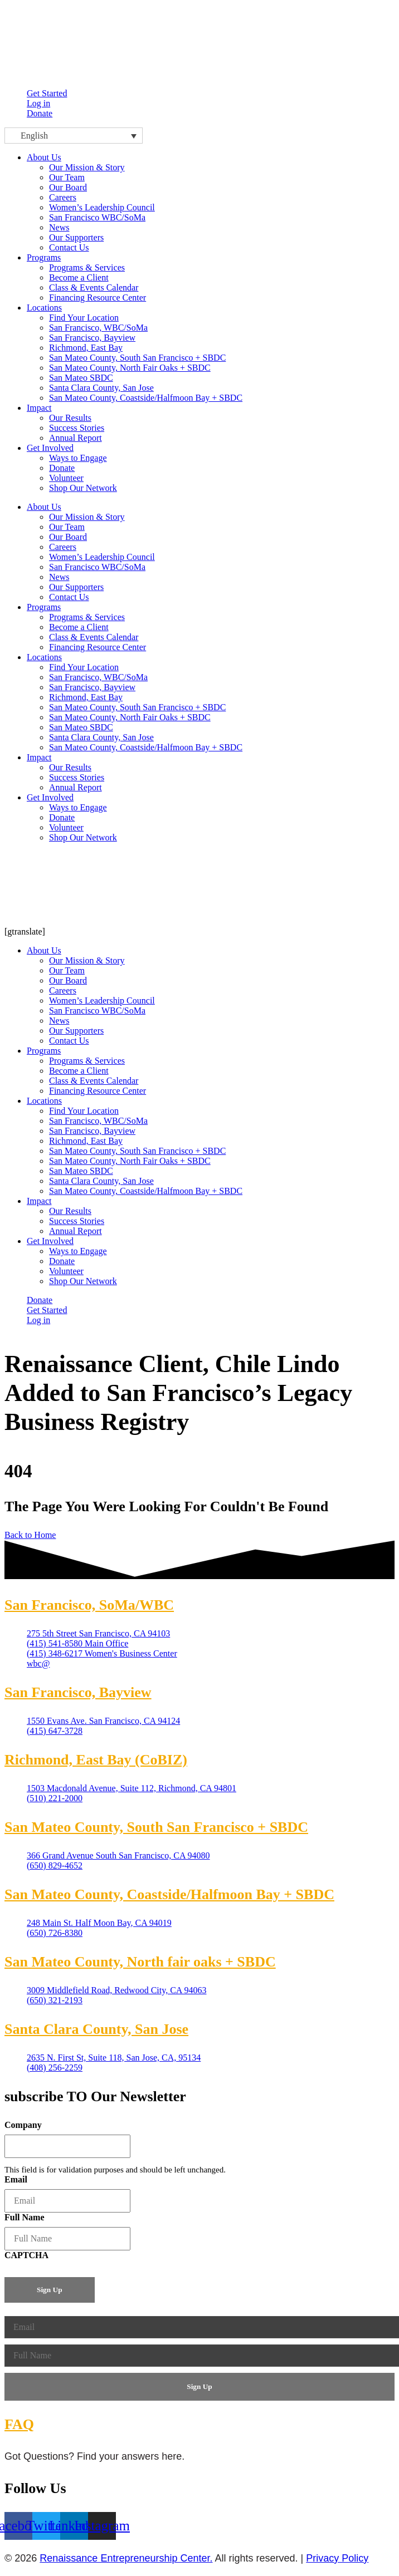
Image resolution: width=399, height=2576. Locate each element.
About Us (44, 157)
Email (15, 2179)
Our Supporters (76, 587)
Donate (62, 817)
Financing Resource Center (97, 647)
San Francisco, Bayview (92, 687)
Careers (62, 547)
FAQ (19, 2424)
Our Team (67, 527)
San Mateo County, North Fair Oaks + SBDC (130, 717)
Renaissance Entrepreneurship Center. (126, 2558)
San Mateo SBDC (81, 727)
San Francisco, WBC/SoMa (98, 677)
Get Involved (50, 448)
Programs (44, 257)
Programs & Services (87, 617)
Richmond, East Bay (86, 697)
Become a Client (79, 627)
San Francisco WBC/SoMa (97, 567)
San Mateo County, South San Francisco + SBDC (137, 707)
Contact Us (69, 597)
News (59, 577)
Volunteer (66, 827)
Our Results (70, 767)
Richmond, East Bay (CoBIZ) (95, 1760)
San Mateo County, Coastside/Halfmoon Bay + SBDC (145, 747)
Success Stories (76, 777)
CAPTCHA (26, 2255)
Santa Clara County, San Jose (101, 737)
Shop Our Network (83, 837)
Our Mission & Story (87, 517)
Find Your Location (84, 667)
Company (23, 2125)
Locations (44, 307)
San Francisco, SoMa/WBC (89, 1605)
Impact (39, 407)
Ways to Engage (78, 807)
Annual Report (75, 787)
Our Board (68, 537)
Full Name (24, 2217)
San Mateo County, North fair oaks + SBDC (140, 1962)
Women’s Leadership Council (102, 557)
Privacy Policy (337, 2558)
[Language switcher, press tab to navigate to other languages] (73, 135)
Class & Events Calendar (93, 637)
